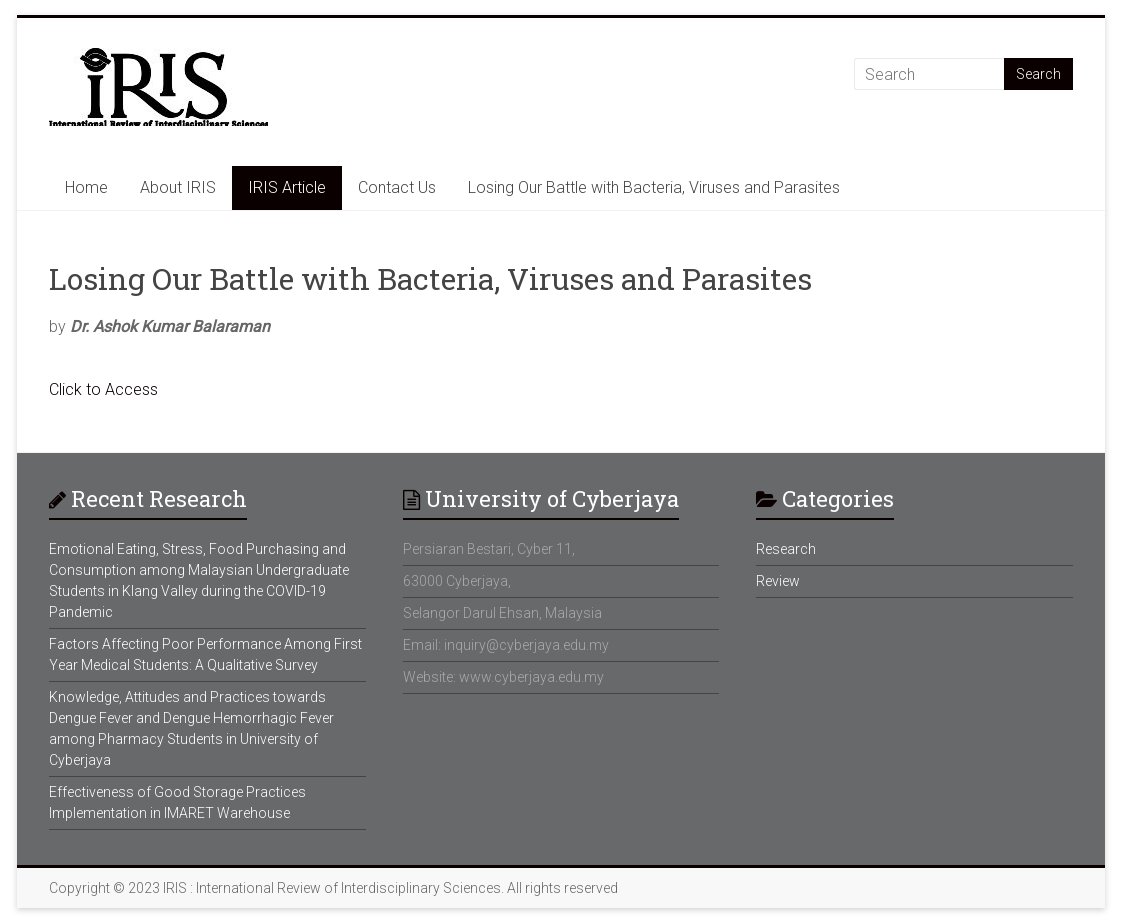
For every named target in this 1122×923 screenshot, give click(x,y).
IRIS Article (287, 187)
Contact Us (397, 187)
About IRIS (178, 187)
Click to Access (103, 389)
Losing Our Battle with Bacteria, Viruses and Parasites (654, 187)
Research (786, 549)
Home (86, 187)
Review (778, 581)
